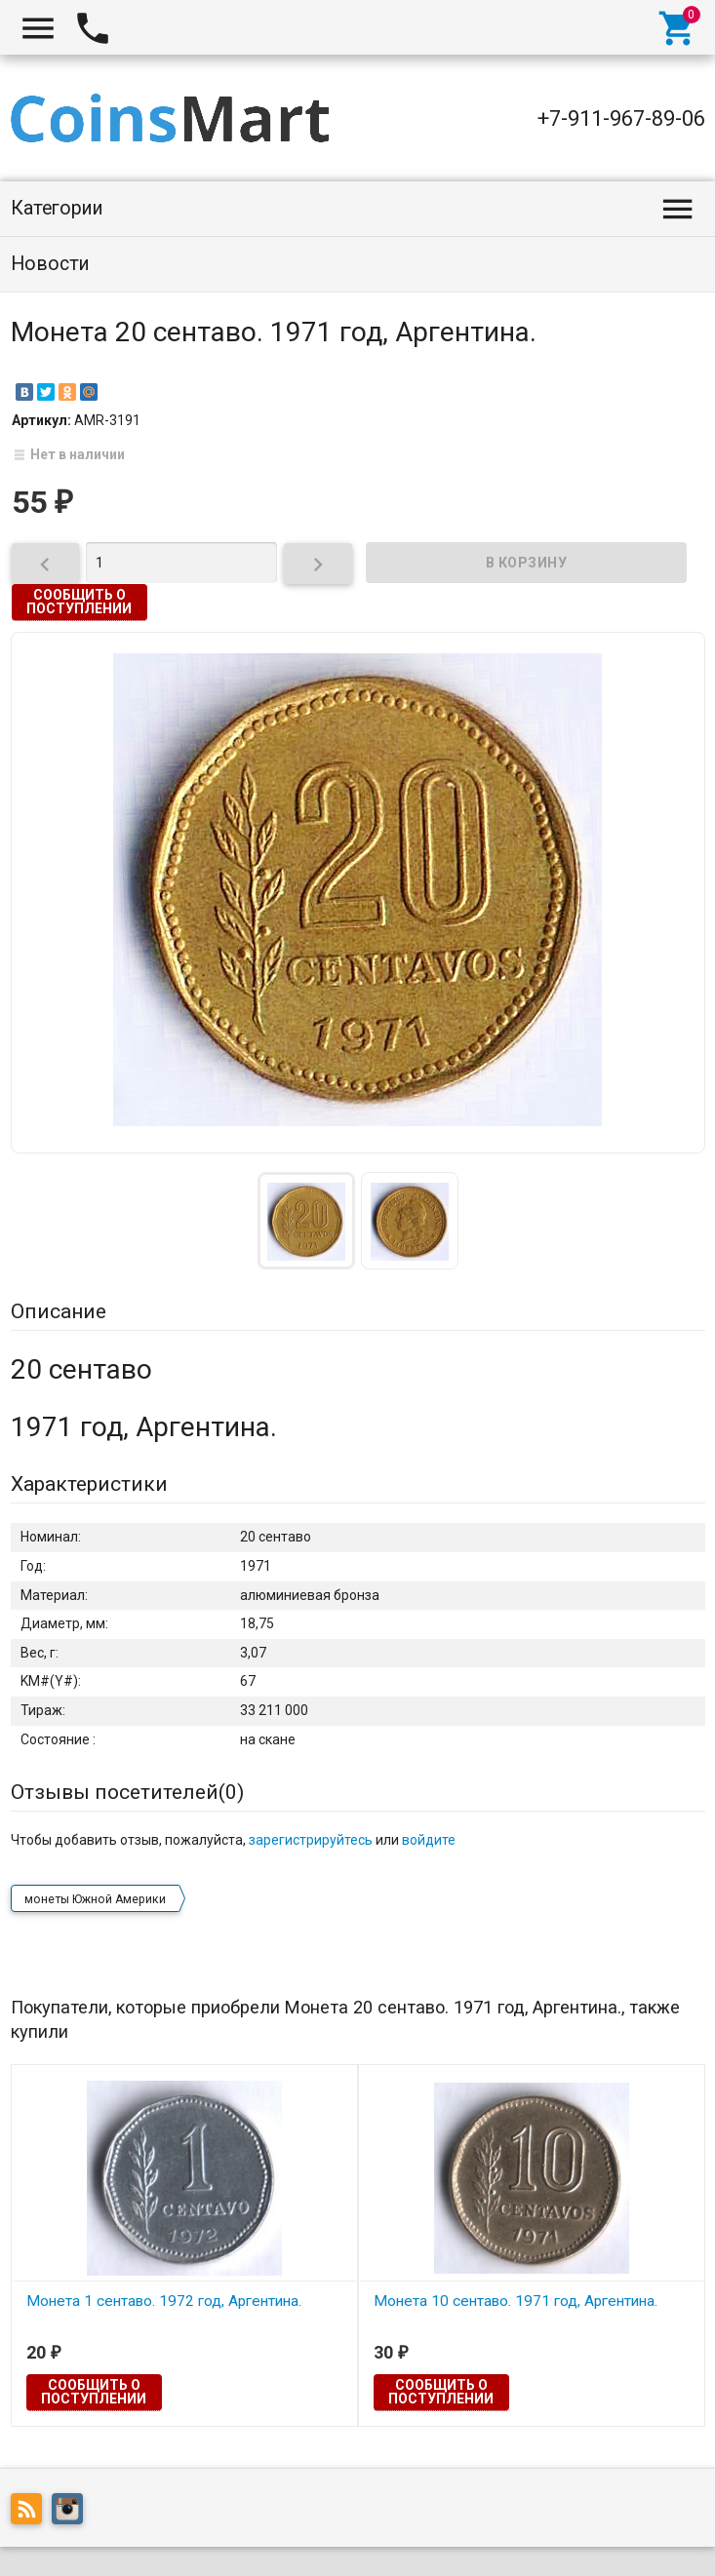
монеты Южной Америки (95, 1899)
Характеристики (89, 1484)
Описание (58, 1311)
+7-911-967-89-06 (621, 118)
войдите (429, 1840)
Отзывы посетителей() (127, 1792)
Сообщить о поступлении (79, 601)
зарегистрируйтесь (311, 1840)
